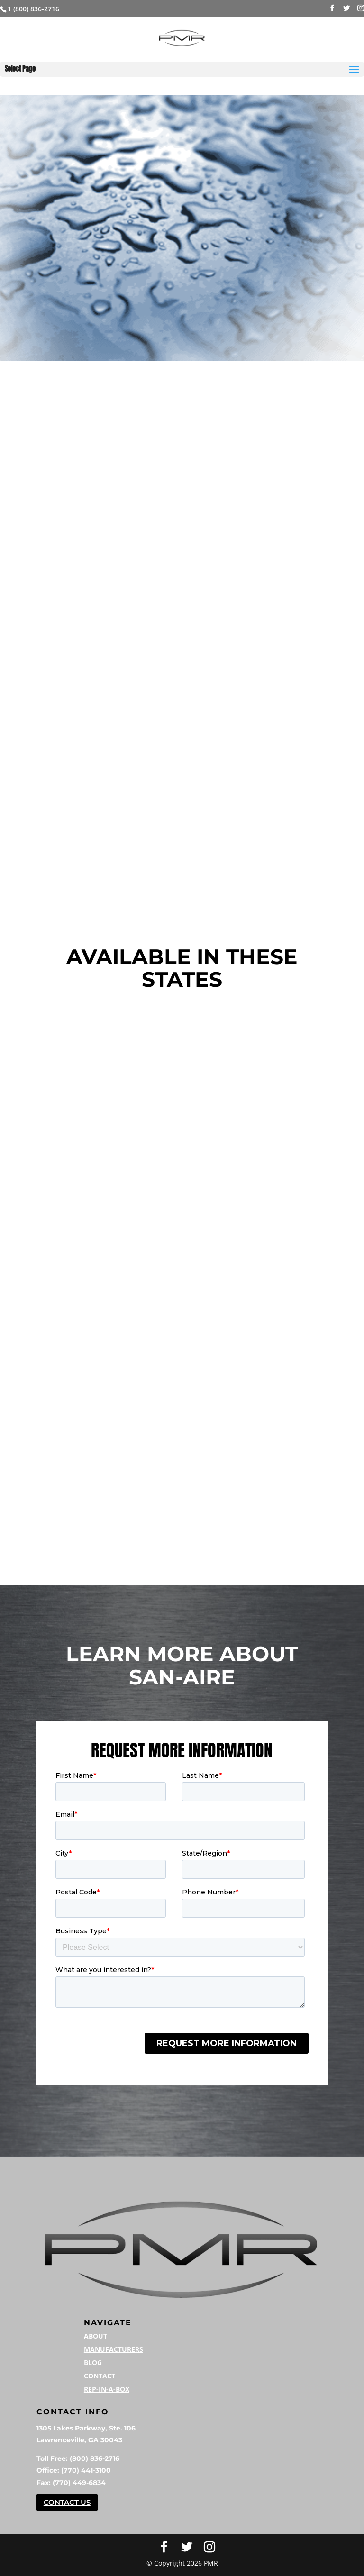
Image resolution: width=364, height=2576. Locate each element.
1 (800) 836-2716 (33, 8)
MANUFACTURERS (113, 2349)
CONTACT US (67, 2502)
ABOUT (95, 2335)
